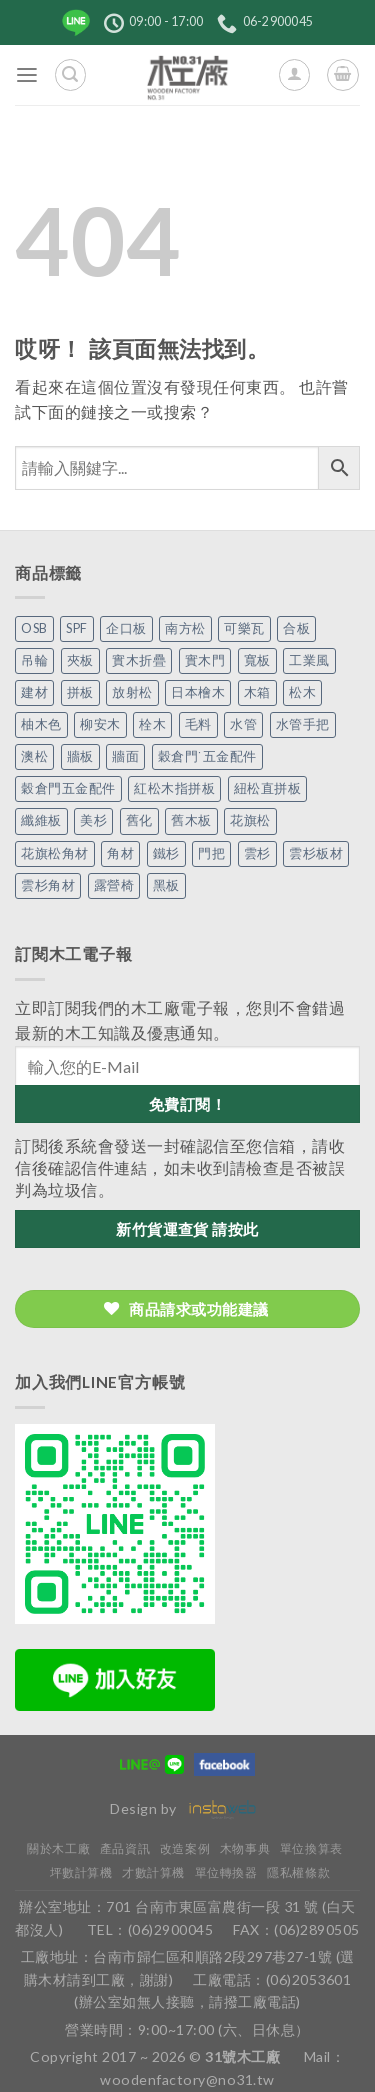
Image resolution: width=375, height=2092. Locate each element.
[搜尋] (70, 74)
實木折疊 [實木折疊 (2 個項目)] (139, 660)
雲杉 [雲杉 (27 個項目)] (257, 853)
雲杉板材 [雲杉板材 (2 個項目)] (316, 853)
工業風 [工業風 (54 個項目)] (309, 660)
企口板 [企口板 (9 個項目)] (126, 628)
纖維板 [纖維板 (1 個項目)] (41, 820)
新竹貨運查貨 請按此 (187, 1229)
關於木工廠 (58, 1848)
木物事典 (245, 1848)
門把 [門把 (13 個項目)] (211, 853)
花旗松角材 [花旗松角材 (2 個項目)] (55, 853)
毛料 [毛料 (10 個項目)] (198, 724)
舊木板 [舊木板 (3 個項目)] (191, 820)
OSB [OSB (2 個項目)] (34, 628)
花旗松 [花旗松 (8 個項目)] (250, 820)
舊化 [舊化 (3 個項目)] (139, 820)
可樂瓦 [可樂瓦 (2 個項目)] (244, 628)
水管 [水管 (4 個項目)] (243, 724)
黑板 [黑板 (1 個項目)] (166, 885)
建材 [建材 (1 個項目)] (34, 692)
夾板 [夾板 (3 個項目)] (80, 660)
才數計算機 (153, 1872)
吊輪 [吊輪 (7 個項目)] (34, 660)
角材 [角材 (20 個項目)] (120, 853)
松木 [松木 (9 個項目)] (302, 692)
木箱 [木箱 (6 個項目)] (257, 692)
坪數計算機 (81, 1872)
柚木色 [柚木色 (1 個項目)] (41, 724)
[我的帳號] (294, 74)
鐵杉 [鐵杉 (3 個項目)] (166, 853)
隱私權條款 (298, 1872)
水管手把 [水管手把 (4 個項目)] (303, 724)
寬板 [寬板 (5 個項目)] (257, 660)
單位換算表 (311, 1848)
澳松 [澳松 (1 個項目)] (34, 756)
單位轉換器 (226, 1872)
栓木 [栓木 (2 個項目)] (152, 724)
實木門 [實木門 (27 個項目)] (205, 660)
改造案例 (185, 1848)
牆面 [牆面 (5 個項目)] (125, 756)
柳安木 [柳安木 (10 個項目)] (100, 724)
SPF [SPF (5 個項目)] (77, 628)
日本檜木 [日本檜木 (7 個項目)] (198, 692)
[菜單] (27, 75)
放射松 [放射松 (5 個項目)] (132, 692)
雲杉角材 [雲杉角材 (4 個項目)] (48, 885)
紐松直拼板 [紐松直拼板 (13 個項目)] (268, 788)
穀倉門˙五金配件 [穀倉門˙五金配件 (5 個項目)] (207, 756)
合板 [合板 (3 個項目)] (296, 628)
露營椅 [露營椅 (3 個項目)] (114, 885)
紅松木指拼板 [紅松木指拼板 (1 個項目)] (174, 788)
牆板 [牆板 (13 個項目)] (80, 756)
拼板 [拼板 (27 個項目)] (80, 692)
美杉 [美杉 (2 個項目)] (93, 820)
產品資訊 (125, 1848)
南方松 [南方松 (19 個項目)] (185, 628)
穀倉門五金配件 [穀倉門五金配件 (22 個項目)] (68, 788)
